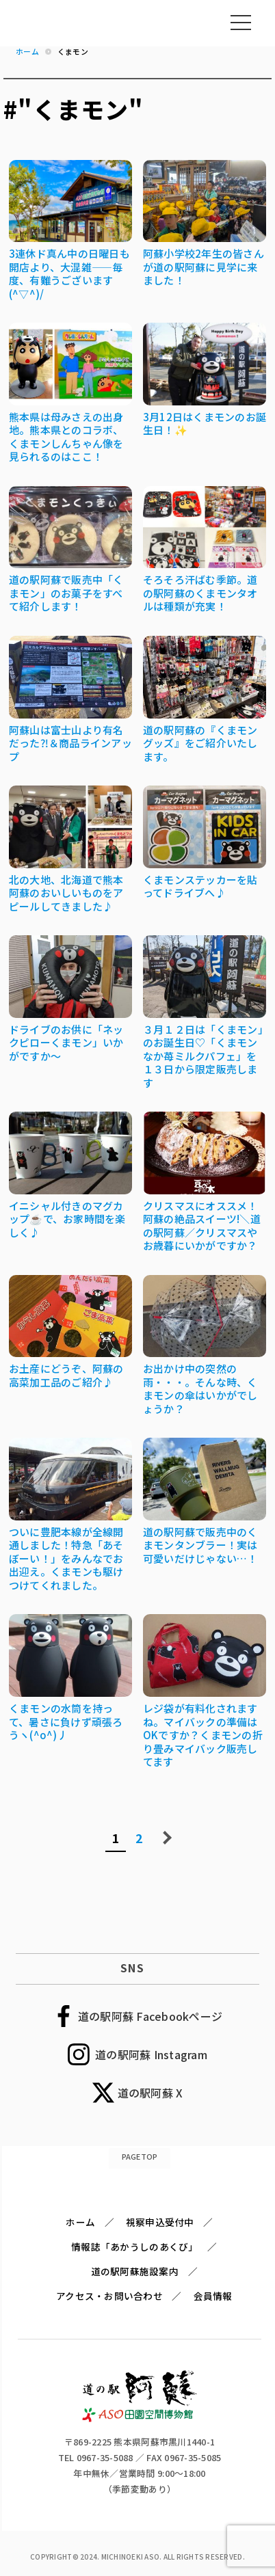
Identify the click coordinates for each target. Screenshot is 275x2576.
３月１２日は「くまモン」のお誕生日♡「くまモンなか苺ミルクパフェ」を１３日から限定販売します (203, 1056)
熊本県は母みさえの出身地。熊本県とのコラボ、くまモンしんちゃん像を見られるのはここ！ (66, 437)
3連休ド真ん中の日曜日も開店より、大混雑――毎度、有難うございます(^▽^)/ (69, 273)
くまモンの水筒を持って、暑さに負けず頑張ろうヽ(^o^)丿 (66, 1721)
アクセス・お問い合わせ (109, 2296)
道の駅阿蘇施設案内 (135, 2271)
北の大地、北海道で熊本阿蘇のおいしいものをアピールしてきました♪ (66, 892)
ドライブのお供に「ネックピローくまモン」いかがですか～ (66, 1042)
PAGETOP (140, 2156)
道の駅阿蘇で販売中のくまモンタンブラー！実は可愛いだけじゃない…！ (200, 1545)
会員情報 (213, 2296)
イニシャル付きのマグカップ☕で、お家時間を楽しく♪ (67, 1218)
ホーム (80, 2222)
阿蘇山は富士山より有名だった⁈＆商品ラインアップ (70, 743)
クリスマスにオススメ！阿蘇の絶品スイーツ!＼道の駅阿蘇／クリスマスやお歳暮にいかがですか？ (202, 1225)
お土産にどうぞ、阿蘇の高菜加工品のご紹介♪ (66, 1375)
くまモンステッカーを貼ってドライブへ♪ (200, 886)
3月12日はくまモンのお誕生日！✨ (204, 424)
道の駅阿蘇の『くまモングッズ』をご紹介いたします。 (200, 743)
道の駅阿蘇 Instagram (151, 2054)
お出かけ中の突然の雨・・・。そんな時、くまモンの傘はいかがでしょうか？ (200, 1388)
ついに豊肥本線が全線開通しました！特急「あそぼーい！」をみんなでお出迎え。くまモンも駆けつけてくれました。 (66, 1558)
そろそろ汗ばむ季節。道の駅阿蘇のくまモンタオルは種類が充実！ (200, 592)
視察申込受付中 (160, 2222)
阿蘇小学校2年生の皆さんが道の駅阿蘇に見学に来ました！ (203, 266)
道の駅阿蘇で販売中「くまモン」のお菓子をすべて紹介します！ (66, 592)
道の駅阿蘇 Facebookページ (150, 2016)
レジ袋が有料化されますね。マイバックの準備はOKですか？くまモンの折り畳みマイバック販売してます (203, 1735)
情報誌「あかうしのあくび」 (134, 2246)
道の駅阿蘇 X (150, 2092)
